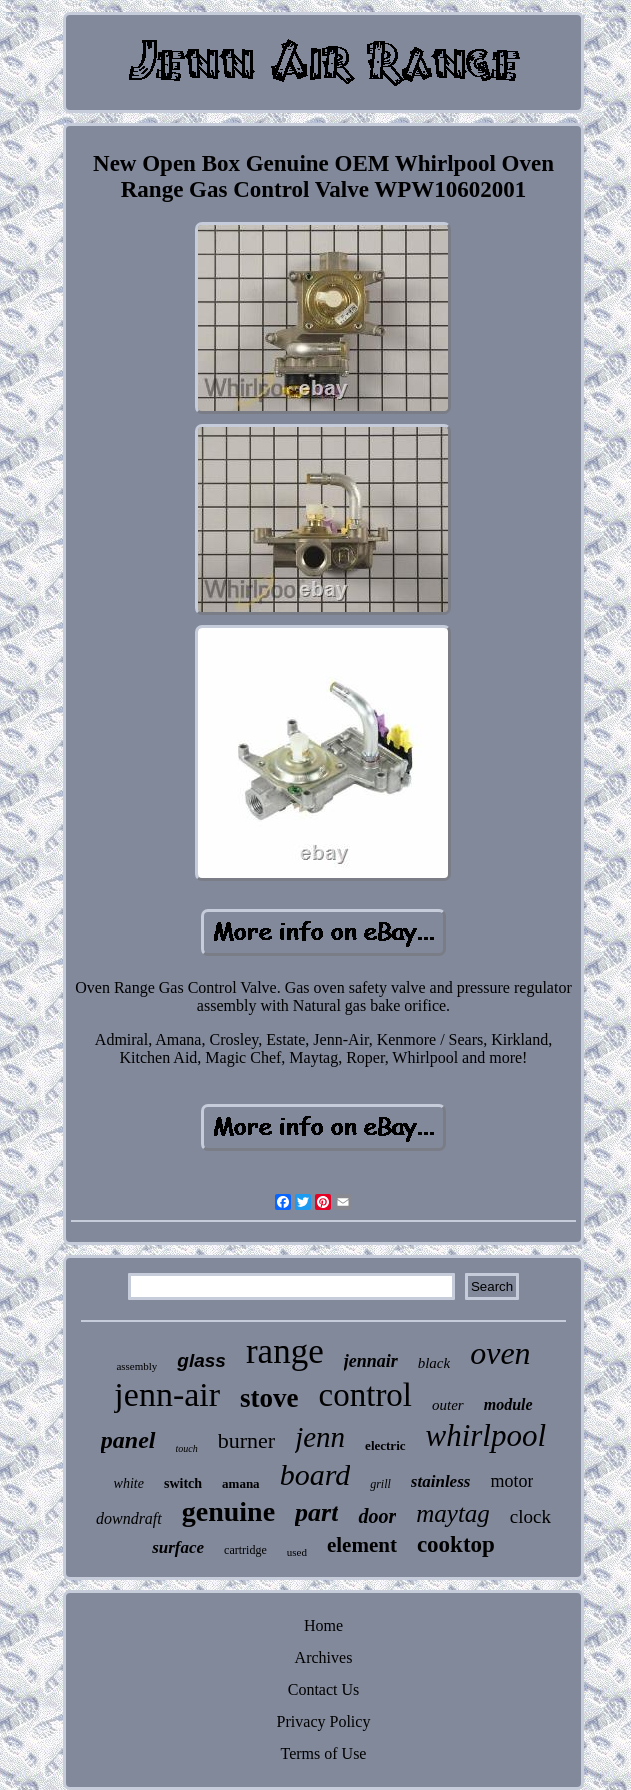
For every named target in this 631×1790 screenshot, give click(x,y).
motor (511, 1481)
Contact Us (324, 1689)
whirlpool (486, 1435)
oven (500, 1353)
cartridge (245, 1550)
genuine (228, 1511)
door (377, 1516)
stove (269, 1398)
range (285, 1351)
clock (530, 1516)
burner (246, 1440)
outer (448, 1405)
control (365, 1395)
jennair (371, 1361)
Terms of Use (324, 1753)
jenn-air (167, 1394)
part (316, 1512)
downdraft (129, 1518)
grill (380, 1484)
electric (385, 1445)
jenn (320, 1437)
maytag (453, 1513)
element (362, 1545)
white (129, 1483)
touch (187, 1448)
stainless (441, 1481)
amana (241, 1483)
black (434, 1363)
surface (178, 1547)
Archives (324, 1657)
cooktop (456, 1544)
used (297, 1552)
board (315, 1474)
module (508, 1404)
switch (183, 1483)
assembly (136, 1366)
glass (201, 1360)
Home (323, 1625)
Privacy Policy (324, 1721)
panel (128, 1440)
